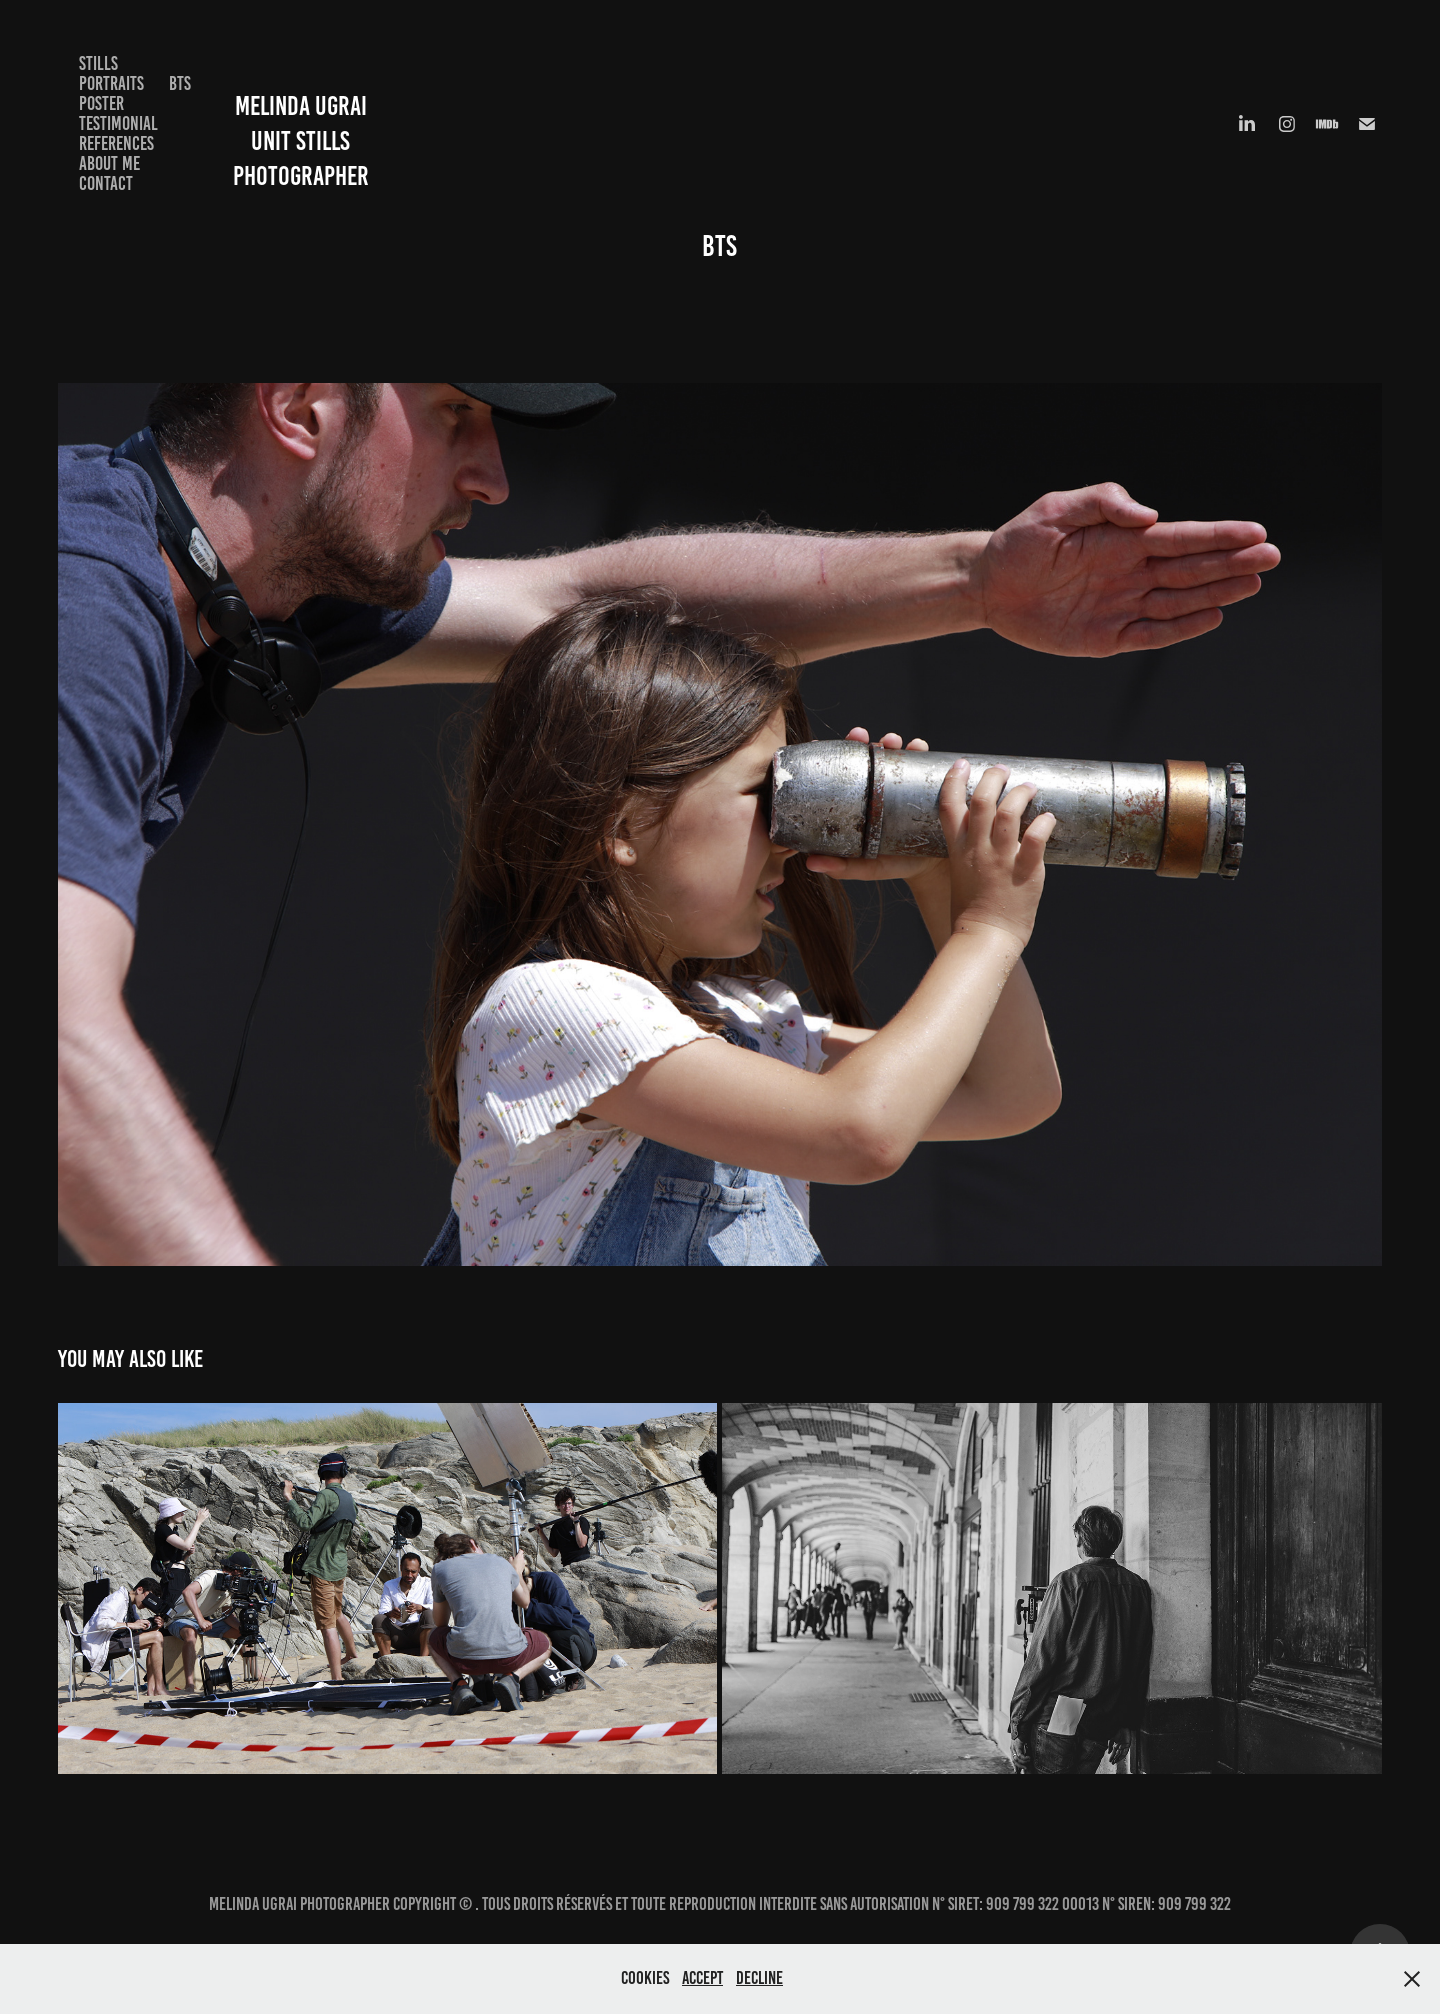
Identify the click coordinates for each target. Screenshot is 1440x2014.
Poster (101, 103)
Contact (106, 183)
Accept (702, 1978)
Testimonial (118, 123)
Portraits (111, 83)
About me (109, 163)
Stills (98, 63)
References (116, 143)
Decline (759, 1978)
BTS (180, 83)
